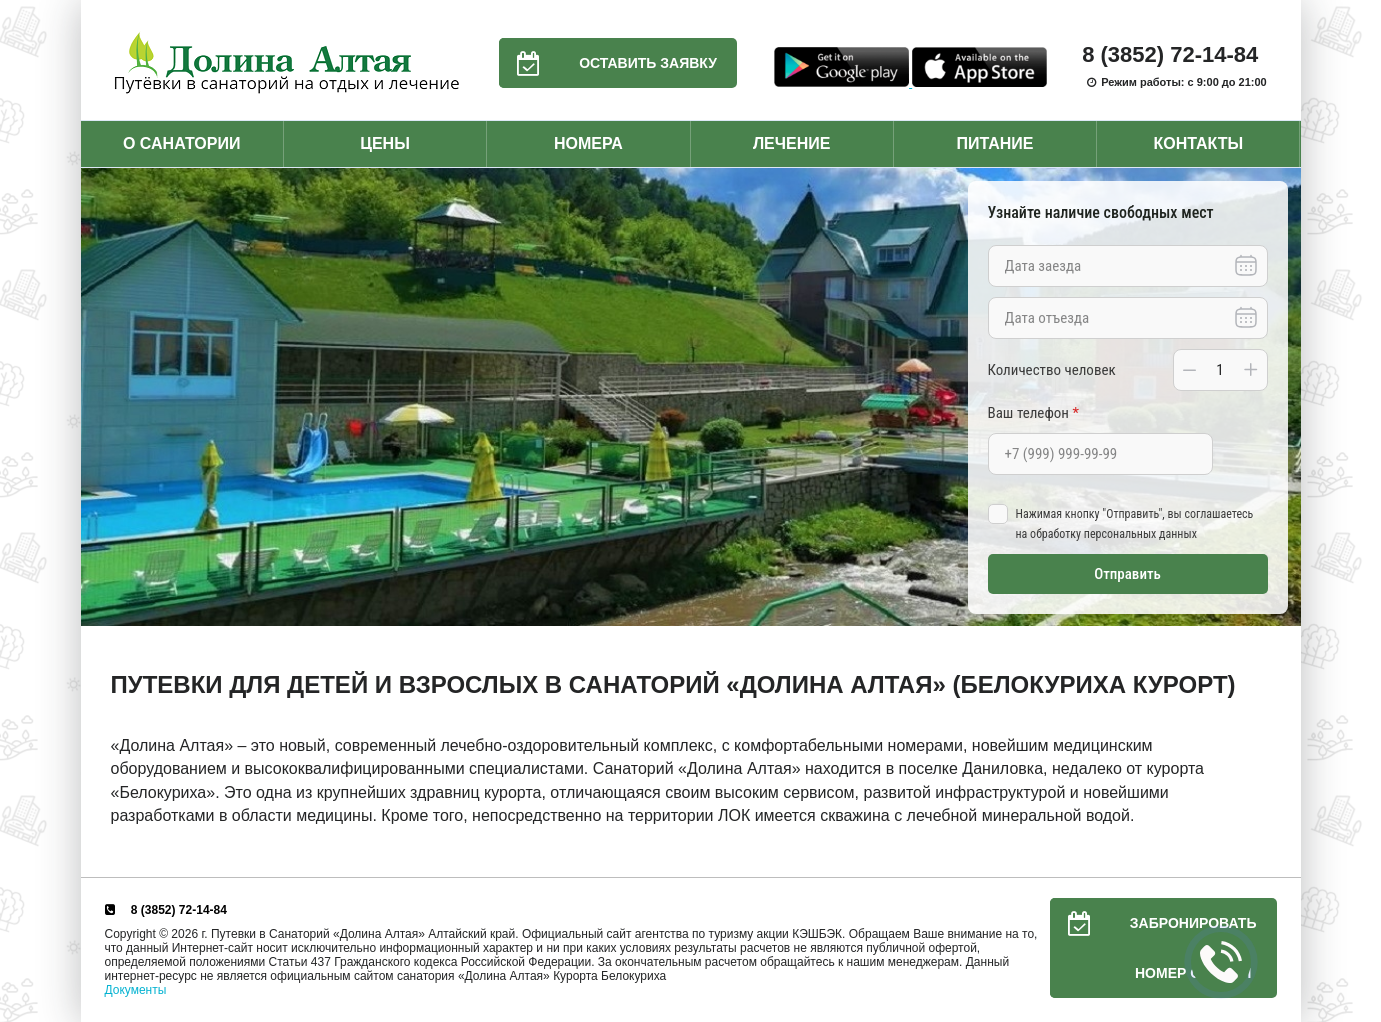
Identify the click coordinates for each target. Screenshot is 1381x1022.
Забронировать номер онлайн (1153, 948)
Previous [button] (101, 397)
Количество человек (1052, 370)
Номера (588, 143)
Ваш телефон (1033, 413)
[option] (691, 397)
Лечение (792, 143)
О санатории (181, 143)
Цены (385, 143)
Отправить (1127, 574)
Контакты (1198, 143)
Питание (994, 143)
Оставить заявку (608, 63)
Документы (136, 990)
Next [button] (1281, 397)
